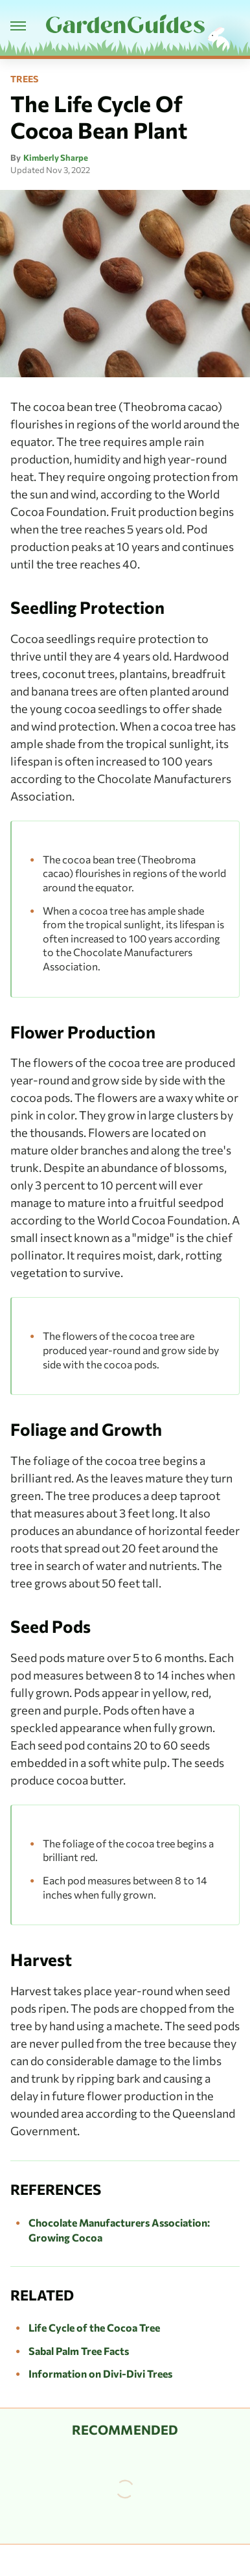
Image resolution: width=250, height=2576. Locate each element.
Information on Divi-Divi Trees (100, 2373)
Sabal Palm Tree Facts (78, 2351)
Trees (24, 79)
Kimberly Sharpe (55, 157)
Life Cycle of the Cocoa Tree (94, 2327)
